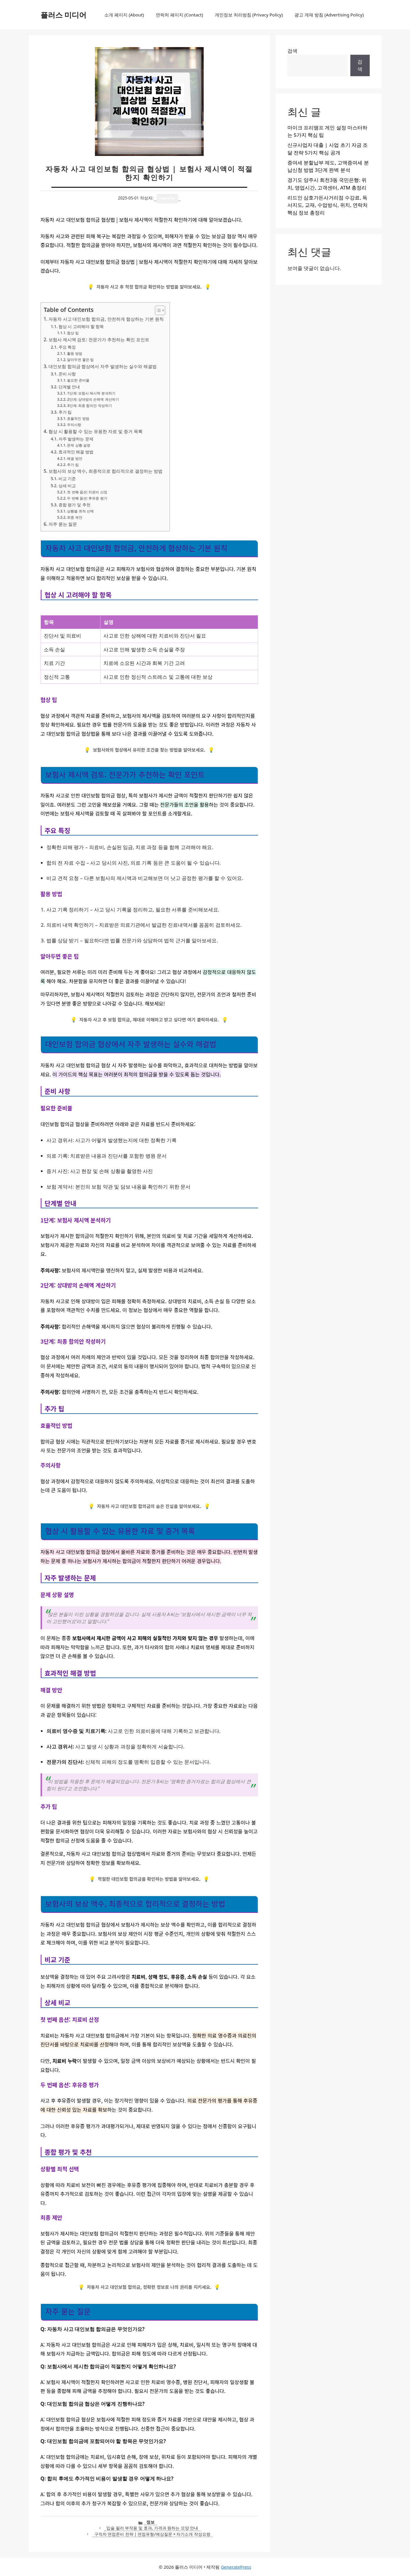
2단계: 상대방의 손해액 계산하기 (93, 399)
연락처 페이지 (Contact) (179, 15)
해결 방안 (74, 458)
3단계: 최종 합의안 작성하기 (89, 405)
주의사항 (74, 424)
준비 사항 (67, 374)
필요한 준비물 (78, 380)
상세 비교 (67, 485)
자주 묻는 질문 (62, 524)
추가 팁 (65, 412)
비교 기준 (67, 478)
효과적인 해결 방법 (75, 452)
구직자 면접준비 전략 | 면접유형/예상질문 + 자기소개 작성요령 (152, 2534)
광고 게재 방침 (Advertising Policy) (329, 15)
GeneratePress (236, 2567)
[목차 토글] (157, 310)
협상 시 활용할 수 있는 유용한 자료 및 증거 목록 (95, 431)
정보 (150, 2522)
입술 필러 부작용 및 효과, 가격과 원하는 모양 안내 (152, 2528)
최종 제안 (74, 517)
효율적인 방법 (78, 418)
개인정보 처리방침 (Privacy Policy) (249, 15)
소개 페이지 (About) (124, 15)
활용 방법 (74, 353)
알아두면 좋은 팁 (80, 359)
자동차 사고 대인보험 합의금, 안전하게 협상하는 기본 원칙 (106, 319)
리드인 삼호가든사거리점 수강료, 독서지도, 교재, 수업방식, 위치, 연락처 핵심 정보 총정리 (327, 205)
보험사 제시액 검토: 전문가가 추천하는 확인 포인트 (98, 339)
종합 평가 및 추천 (74, 504)
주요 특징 (67, 347)
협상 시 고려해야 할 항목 (81, 326)
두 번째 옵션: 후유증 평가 (87, 498)
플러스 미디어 (64, 15)
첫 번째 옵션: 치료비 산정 (87, 492)
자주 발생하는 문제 (75, 439)
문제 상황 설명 (78, 445)
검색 (292, 50)
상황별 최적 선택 (80, 511)
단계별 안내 (69, 387)
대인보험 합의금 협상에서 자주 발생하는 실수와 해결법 (102, 366)
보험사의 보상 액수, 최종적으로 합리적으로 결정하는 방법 (105, 471)
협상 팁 (72, 332)
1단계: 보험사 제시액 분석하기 (91, 393)
